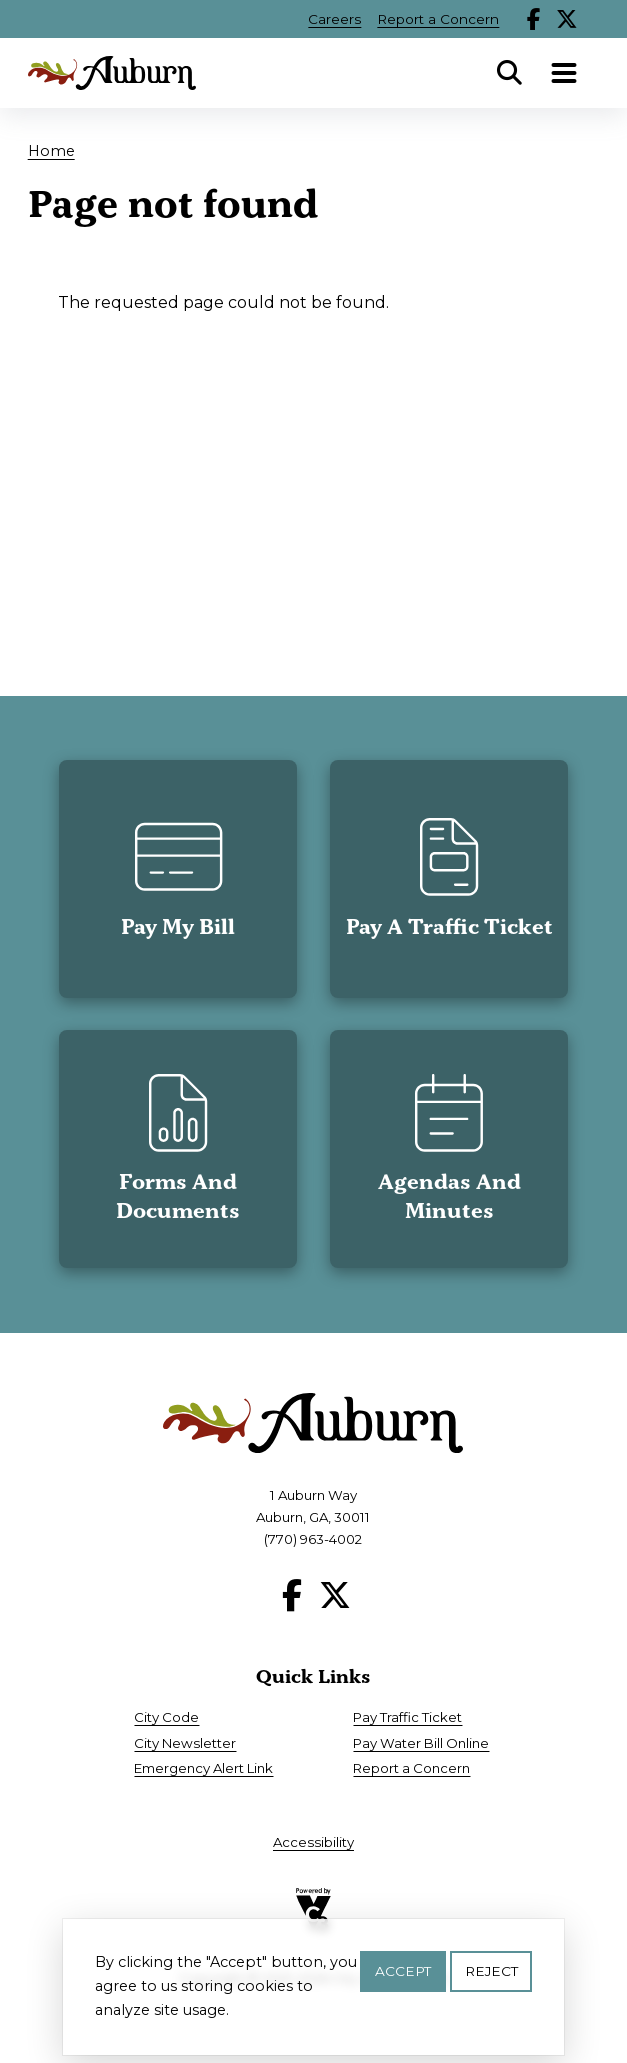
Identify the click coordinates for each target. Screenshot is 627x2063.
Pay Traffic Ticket (407, 1717)
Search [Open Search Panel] (509, 73)
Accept (403, 1977)
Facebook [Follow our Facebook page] (534, 19)
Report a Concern (438, 19)
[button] (178, 879)
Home (51, 151)
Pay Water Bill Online (421, 1743)
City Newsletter (185, 1743)
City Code (166, 1717)
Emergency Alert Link (203, 1768)
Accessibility (313, 1842)
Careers (334, 19)
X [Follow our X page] (567, 19)
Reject (491, 1977)
